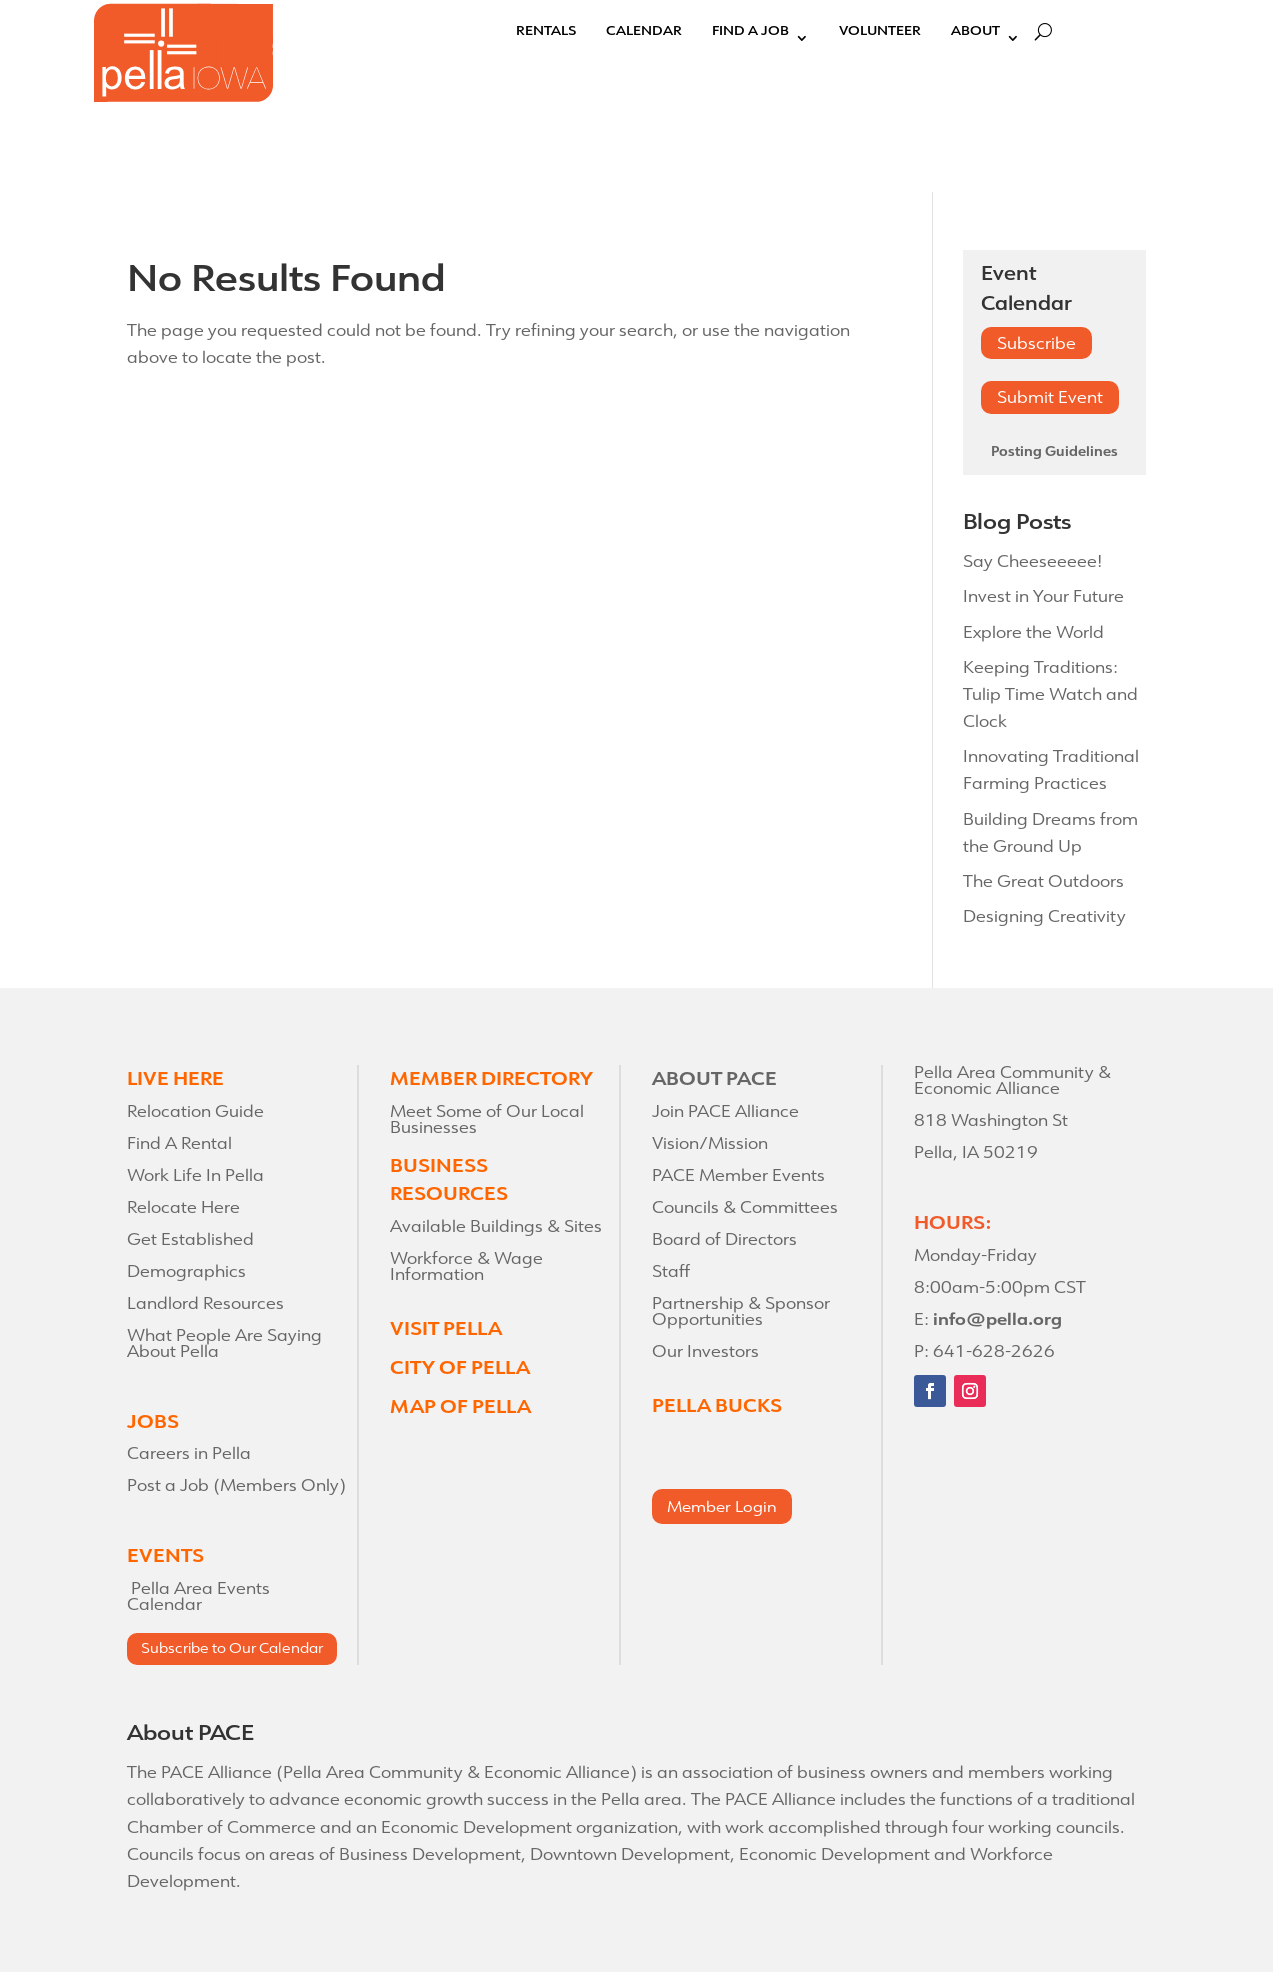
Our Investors (705, 1351)
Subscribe (1036, 343)
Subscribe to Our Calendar (232, 1648)
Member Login (722, 1506)
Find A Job (750, 32)
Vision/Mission (710, 1143)
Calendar (644, 32)
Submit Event (1050, 397)
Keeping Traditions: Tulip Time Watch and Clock (1050, 694)
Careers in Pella (189, 1453)
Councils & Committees (745, 1207)
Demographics (186, 1271)
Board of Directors (724, 1239)
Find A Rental (179, 1143)
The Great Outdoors (1043, 881)
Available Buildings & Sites (496, 1226)
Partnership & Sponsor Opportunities (741, 1311)
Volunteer (880, 32)
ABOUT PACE (714, 1079)
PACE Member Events (738, 1175)
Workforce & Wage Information (466, 1266)
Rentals (546, 32)
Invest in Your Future (1043, 596)
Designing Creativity (1044, 916)
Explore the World (1033, 632)
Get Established (190, 1239)
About (975, 32)
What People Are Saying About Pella (224, 1343)
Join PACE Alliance (725, 1111)
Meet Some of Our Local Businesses (487, 1119)
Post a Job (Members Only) (236, 1485)
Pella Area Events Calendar (198, 1596)
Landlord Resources (205, 1303)
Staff (671, 1271)
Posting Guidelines (1054, 451)
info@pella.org (997, 1319)
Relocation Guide (195, 1111)
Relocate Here (183, 1207)
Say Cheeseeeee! (1033, 561)
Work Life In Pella (195, 1175)
